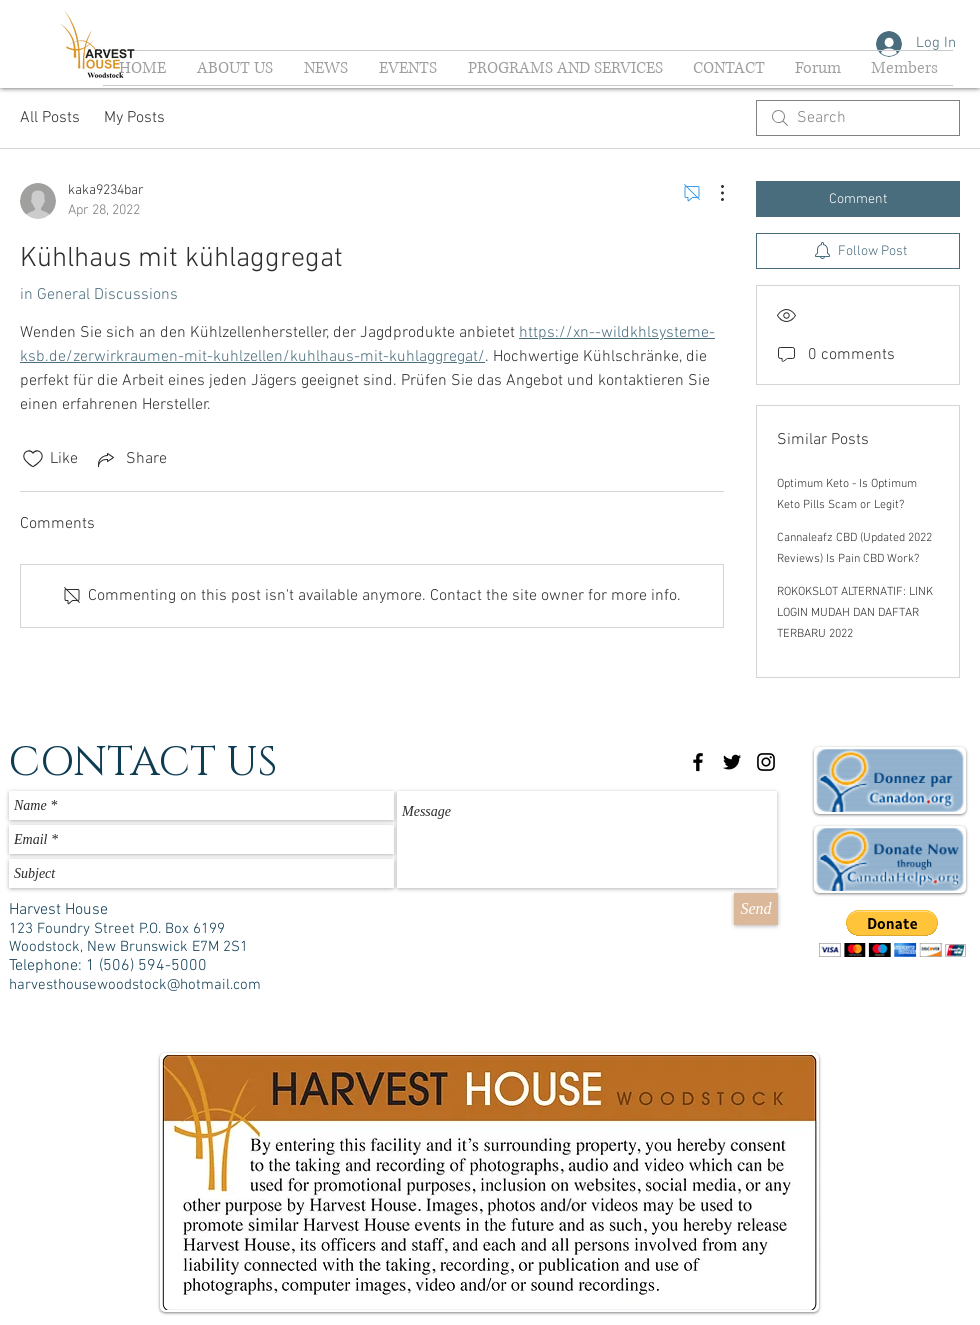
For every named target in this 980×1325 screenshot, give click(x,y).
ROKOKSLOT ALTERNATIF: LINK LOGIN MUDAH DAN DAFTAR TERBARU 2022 (855, 613)
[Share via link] (130, 459)
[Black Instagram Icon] (766, 762)
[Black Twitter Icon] (732, 762)
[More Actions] (712, 193)
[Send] (756, 909)
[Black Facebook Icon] (698, 762)
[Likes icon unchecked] (33, 459)
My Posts (134, 118)
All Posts (50, 118)
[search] (858, 118)
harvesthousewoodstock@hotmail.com (135, 985)
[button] (892, 933)
